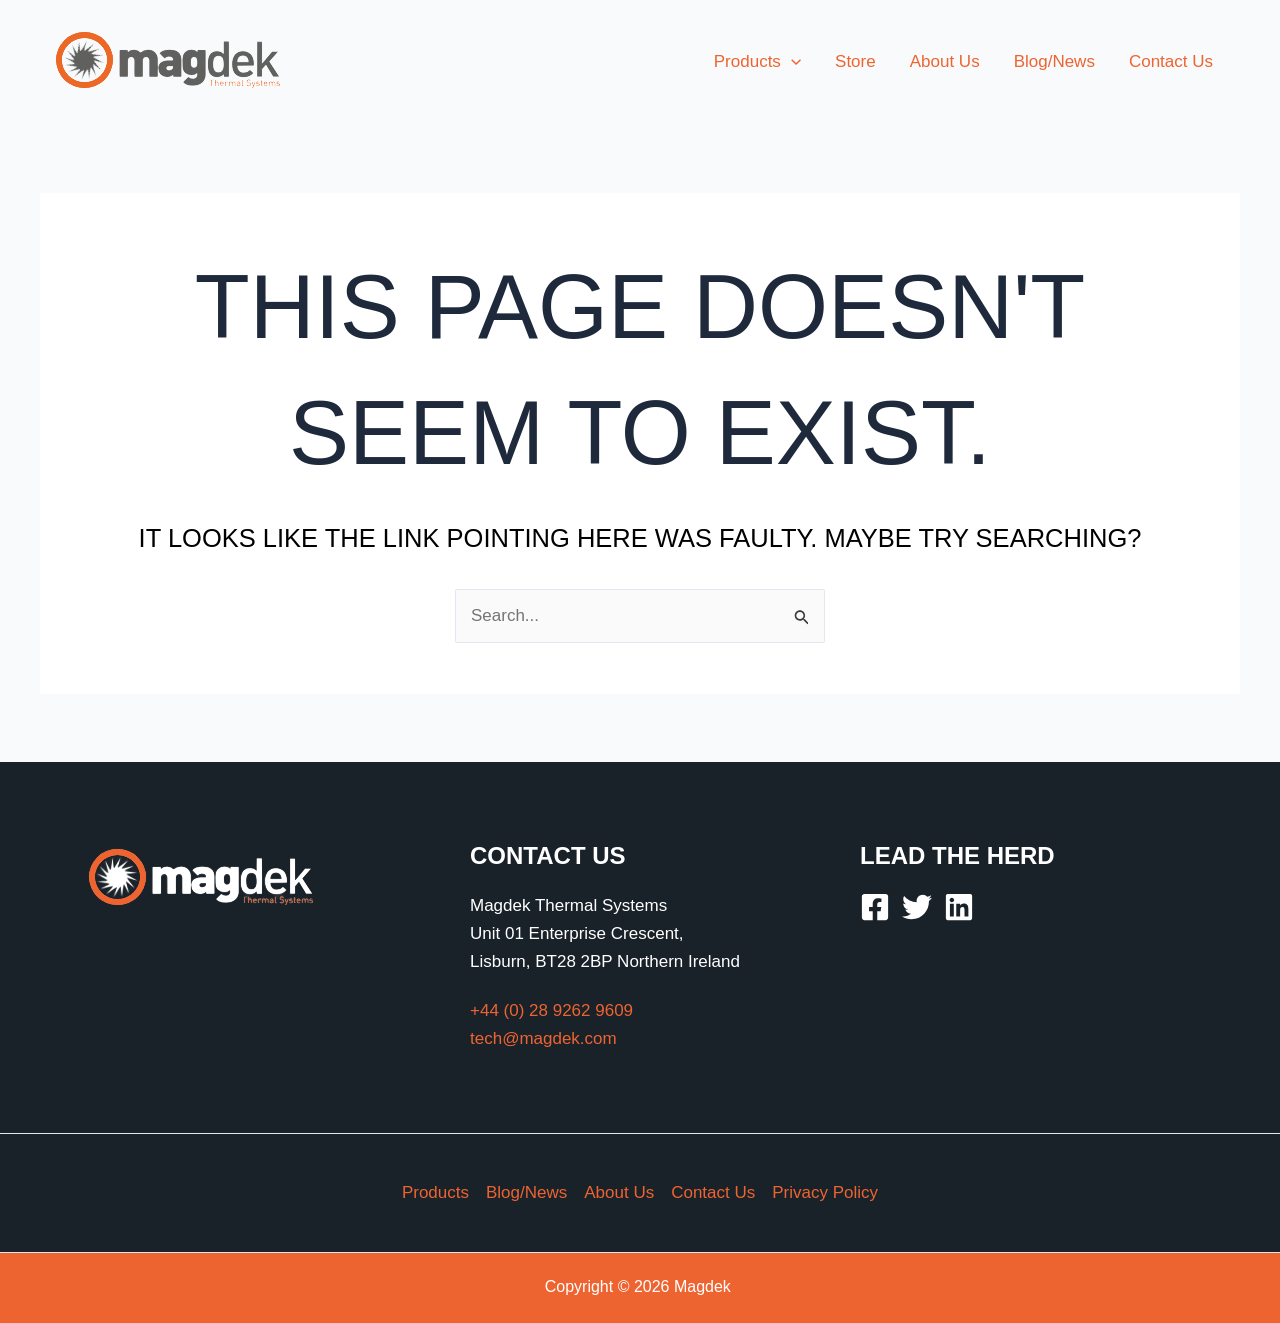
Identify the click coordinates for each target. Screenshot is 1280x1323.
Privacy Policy (825, 1192)
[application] (791, 62)
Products (435, 1192)
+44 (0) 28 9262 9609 (551, 1010)
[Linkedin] (959, 907)
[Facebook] (875, 907)
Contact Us (713, 1192)
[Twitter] (917, 907)
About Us (619, 1192)
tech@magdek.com (543, 1038)
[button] (757, 62)
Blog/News (526, 1192)
